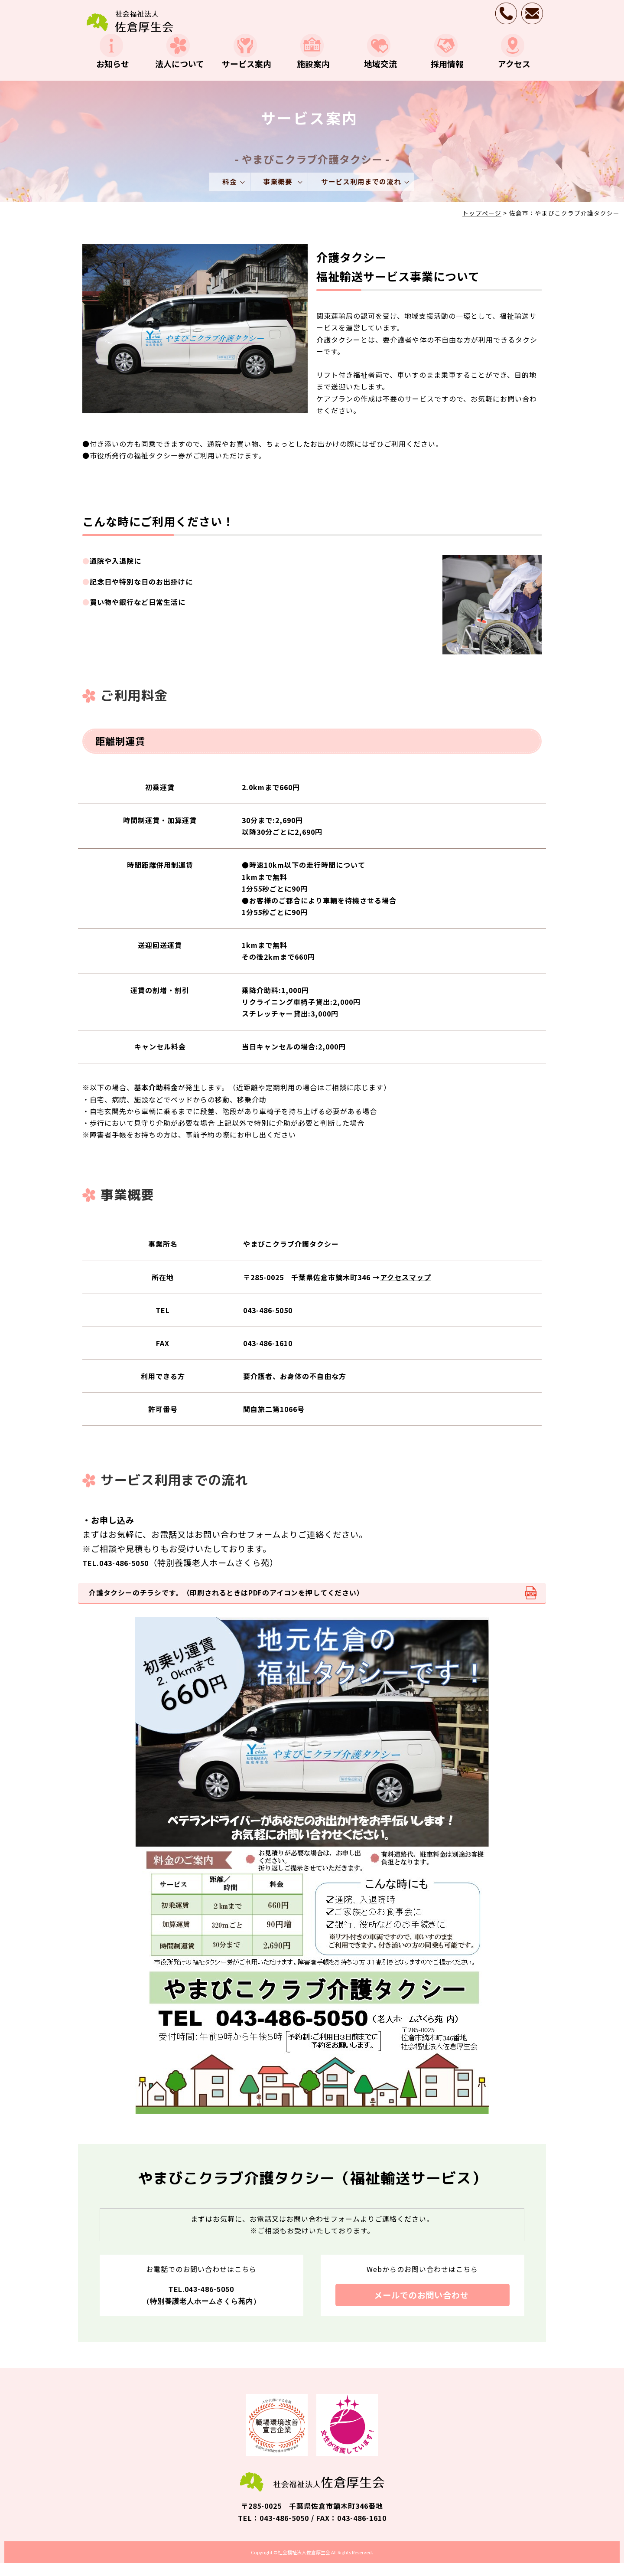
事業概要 (279, 193)
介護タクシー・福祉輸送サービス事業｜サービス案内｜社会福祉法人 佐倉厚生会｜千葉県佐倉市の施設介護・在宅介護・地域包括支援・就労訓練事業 (130, 21)
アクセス (512, 74)
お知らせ (111, 74)
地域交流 (378, 74)
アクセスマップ (405, 1289)
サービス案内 (245, 74)
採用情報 (445, 74)
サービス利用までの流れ (361, 193)
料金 (229, 193)
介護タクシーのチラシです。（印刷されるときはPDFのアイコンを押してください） (228, 1605)
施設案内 (312, 74)
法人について (178, 74)
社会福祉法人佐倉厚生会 (304, 2565)
